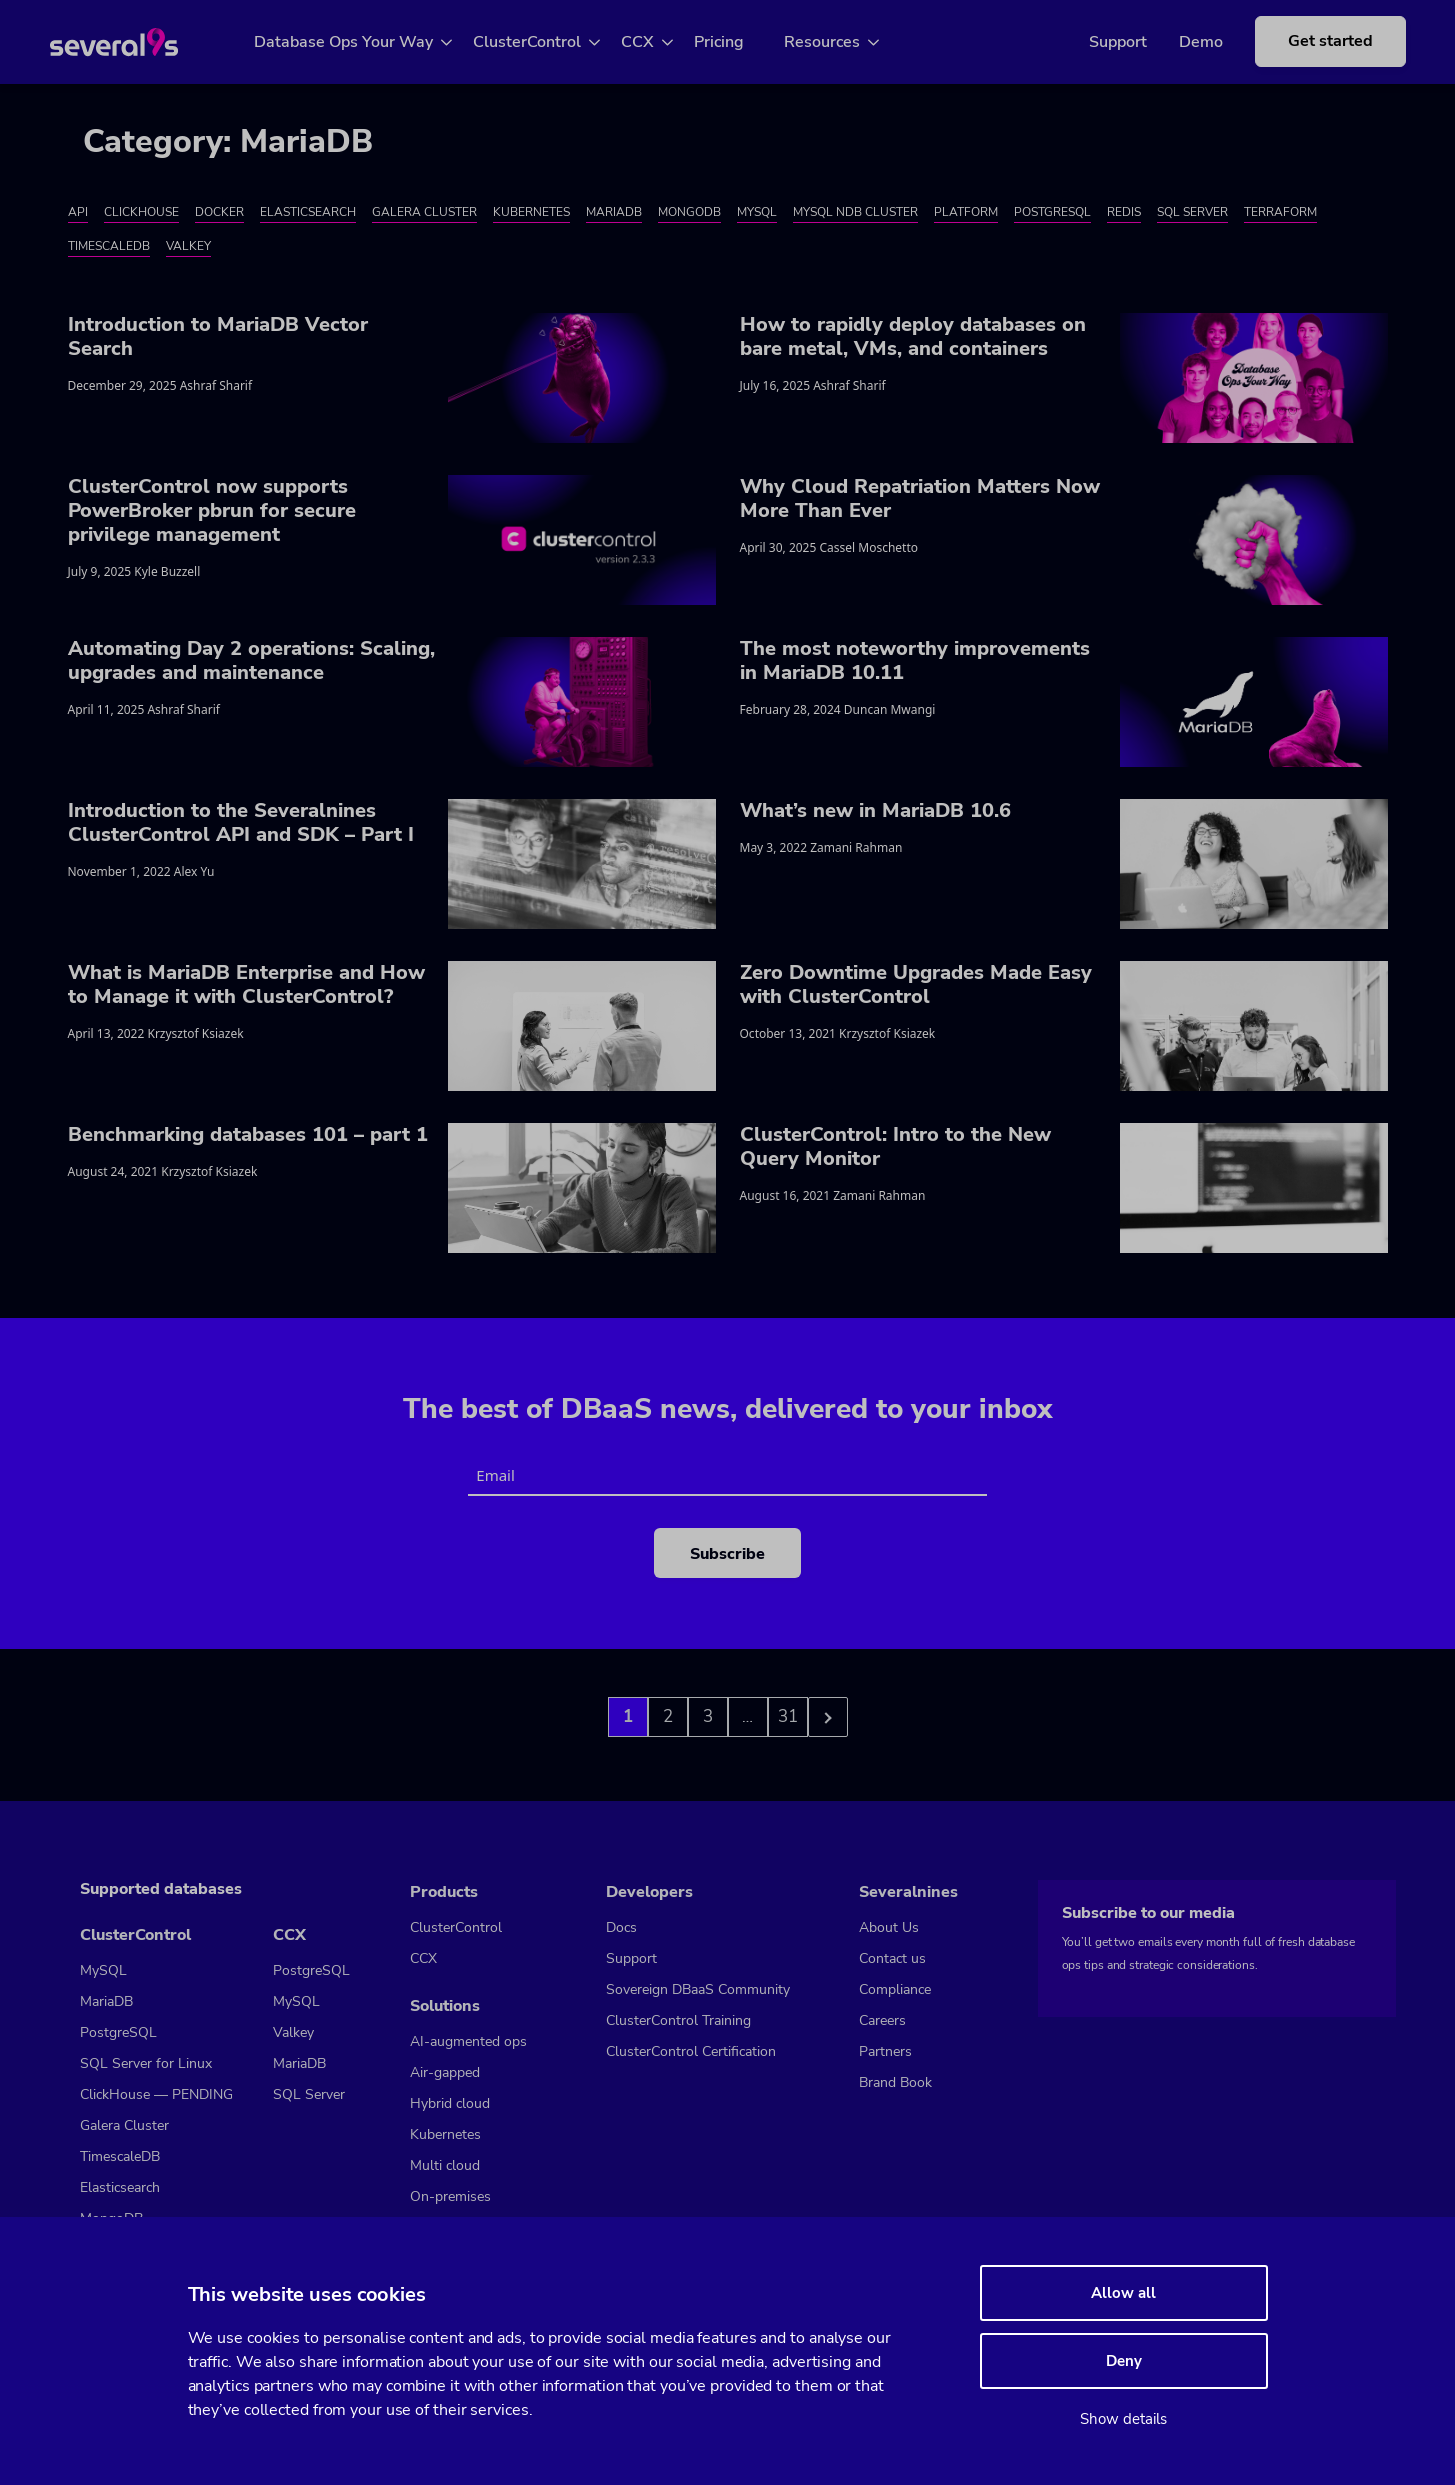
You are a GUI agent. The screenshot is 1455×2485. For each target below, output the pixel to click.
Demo (1173, 42)
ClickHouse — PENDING (156, 2094)
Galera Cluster (424, 212)
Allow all (1123, 2293)
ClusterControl (550, 42)
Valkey (188, 246)
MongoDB (689, 212)
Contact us (892, 1958)
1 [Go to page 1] (628, 1716)
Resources (845, 42)
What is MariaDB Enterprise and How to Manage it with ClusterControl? (246, 984)
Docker (219, 212)
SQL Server (1192, 212)
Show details (1123, 2419)
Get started (1302, 41)
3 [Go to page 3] (708, 1716)
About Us (889, 1927)
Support (1090, 42)
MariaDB (614, 212)
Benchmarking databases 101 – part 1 (248, 1134)
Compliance (895, 1989)
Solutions (445, 2006)
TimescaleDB (109, 246)
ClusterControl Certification (691, 2051)
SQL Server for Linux (146, 2063)
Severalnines (908, 1892)
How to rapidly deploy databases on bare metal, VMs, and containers (913, 336)
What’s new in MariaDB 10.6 (875, 810)
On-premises (450, 2196)
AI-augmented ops (468, 2041)
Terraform (1280, 212)
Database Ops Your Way (366, 42)
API (78, 212)
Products (444, 1892)
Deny (1124, 2361)
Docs (621, 1927)
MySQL (757, 212)
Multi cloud (445, 2165)
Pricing (742, 42)
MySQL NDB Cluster (855, 212)
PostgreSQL (1052, 212)
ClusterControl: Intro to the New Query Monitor (895, 1146)
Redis (1124, 212)
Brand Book (895, 2082)
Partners (885, 2051)
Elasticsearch (308, 212)
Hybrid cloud (450, 2103)
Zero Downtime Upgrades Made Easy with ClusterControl (916, 984)
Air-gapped (445, 2072)
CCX (660, 42)
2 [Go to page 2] (668, 1716)
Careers (882, 2020)
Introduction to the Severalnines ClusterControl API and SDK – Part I (241, 822)
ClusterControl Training (678, 2020)
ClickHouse (141, 212)
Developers (649, 1892)
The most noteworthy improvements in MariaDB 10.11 (915, 660)
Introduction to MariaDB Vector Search (218, 336)
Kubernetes (531, 212)
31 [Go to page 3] (788, 1716)
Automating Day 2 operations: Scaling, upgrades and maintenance (251, 660)
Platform (966, 212)
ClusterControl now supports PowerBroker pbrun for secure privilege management (212, 510)
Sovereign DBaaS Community (698, 1989)
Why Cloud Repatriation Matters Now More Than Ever (920, 498)
